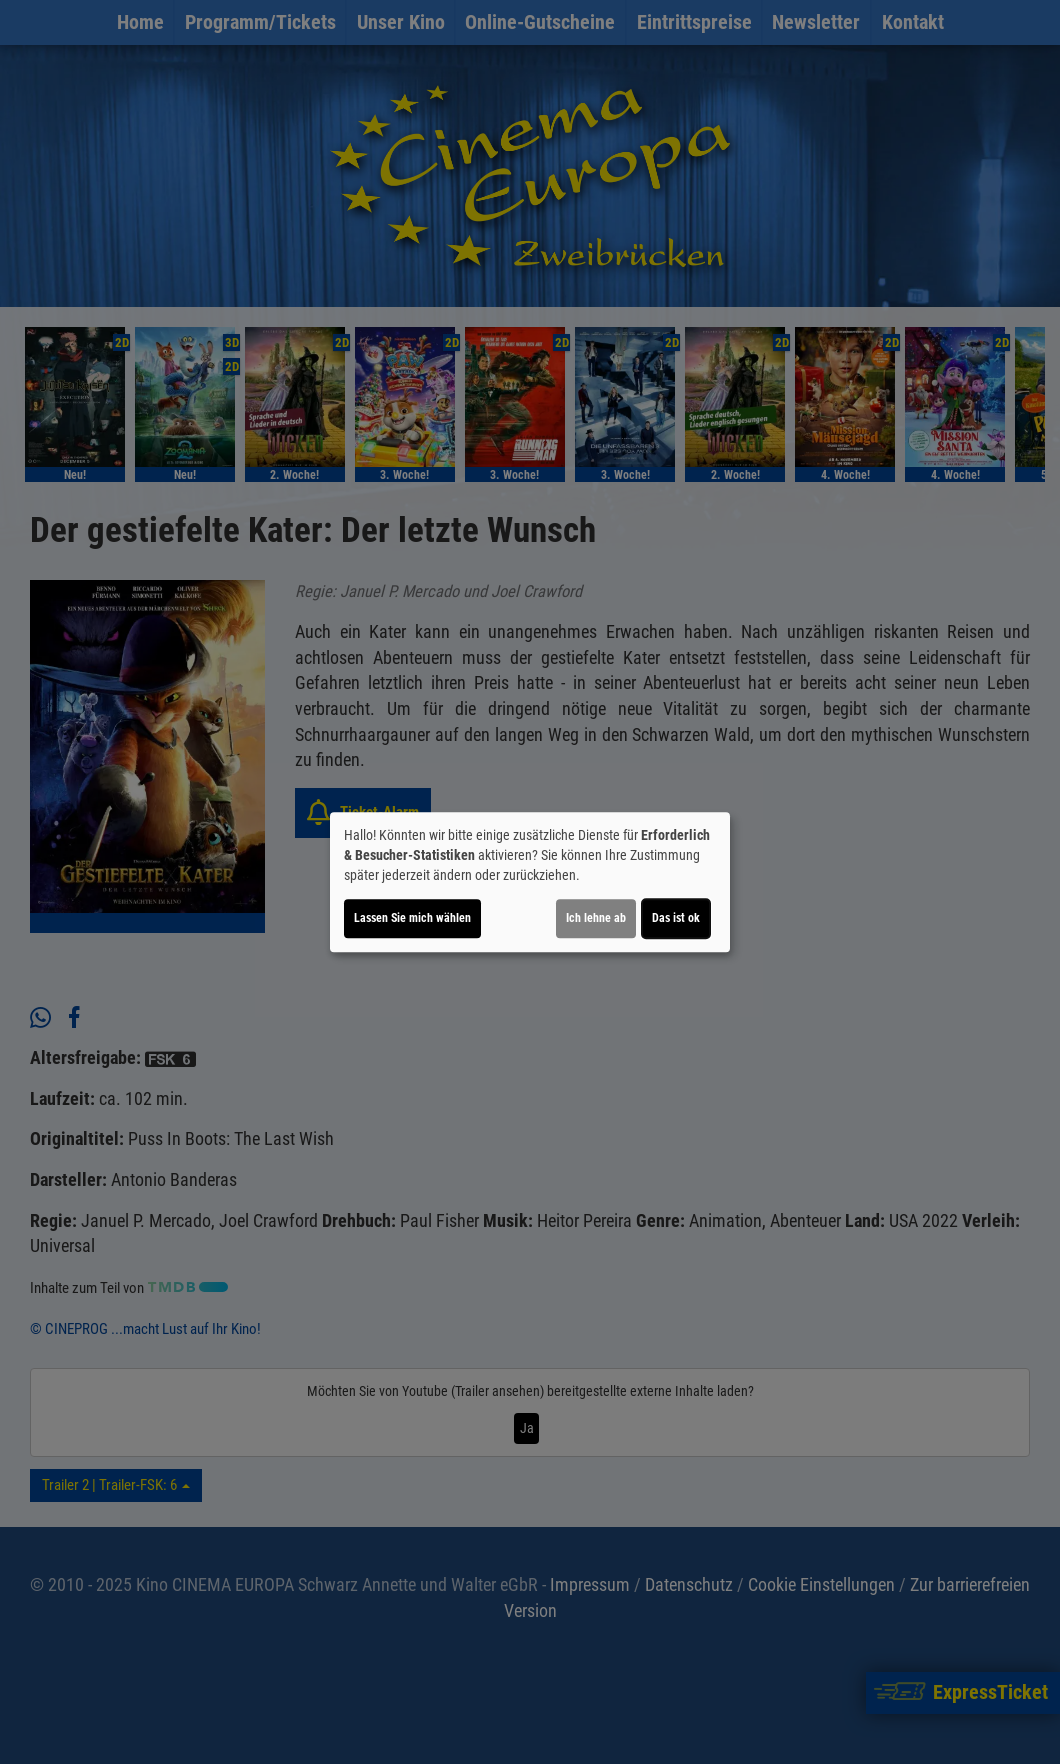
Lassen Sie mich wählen (412, 918)
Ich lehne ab (596, 918)
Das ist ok (676, 918)
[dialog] (530, 882)
